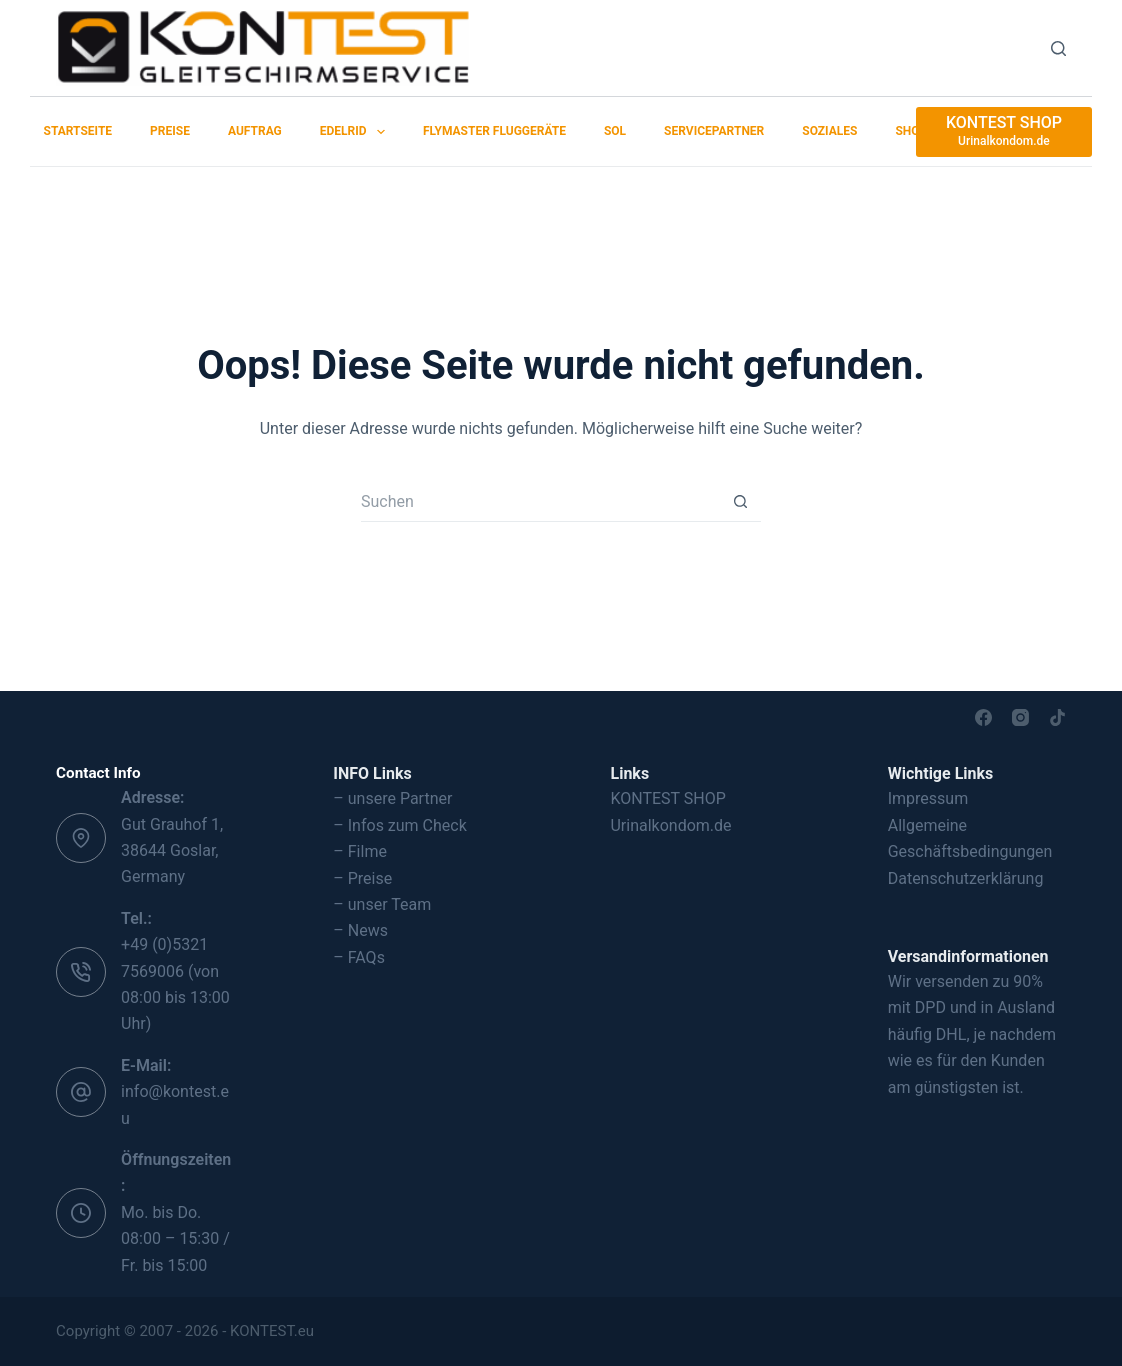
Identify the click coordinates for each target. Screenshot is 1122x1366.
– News (360, 930)
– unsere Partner (392, 798)
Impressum (928, 798)
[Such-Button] (741, 502)
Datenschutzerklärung (966, 878)
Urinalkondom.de (670, 825)
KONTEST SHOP (667, 798)
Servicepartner (714, 131)
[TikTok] (1057, 717)
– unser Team (382, 904)
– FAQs (359, 957)
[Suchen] (1058, 48)
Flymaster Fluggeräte (494, 131)
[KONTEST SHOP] (1004, 132)
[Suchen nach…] (541, 502)
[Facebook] (983, 717)
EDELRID (356, 132)
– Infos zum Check (400, 825)
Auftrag (255, 131)
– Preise (362, 878)
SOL (615, 131)
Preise (170, 131)
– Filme (360, 851)
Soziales (829, 131)
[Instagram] (1020, 717)
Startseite (78, 131)
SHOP (911, 131)
